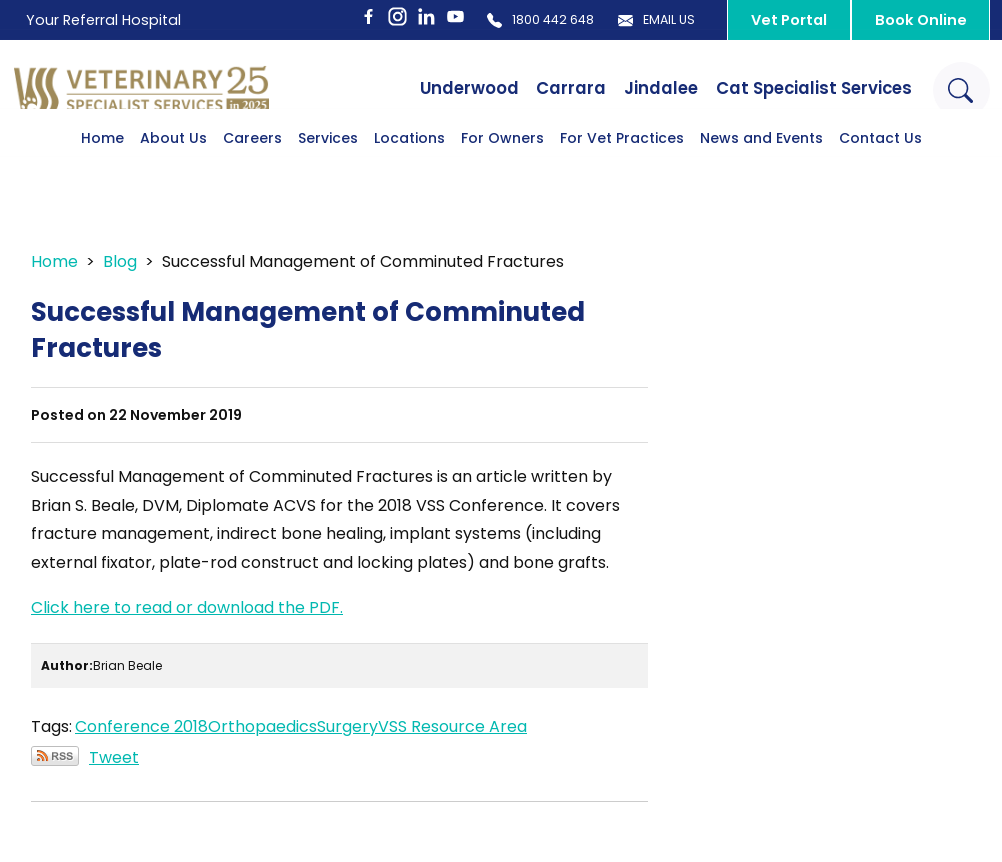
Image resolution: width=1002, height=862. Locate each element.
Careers (252, 169)
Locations (409, 169)
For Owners (502, 169)
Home (102, 169)
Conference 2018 (141, 726)
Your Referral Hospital (110, 19)
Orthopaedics (262, 726)
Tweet (114, 757)
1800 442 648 (490, 20)
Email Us (632, 20)
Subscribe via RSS (55, 756)
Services (328, 169)
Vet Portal (775, 20)
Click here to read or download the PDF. (187, 607)
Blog (120, 261)
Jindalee (630, 88)
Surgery (347, 726)
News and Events (761, 169)
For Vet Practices (622, 169)
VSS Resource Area (452, 726)
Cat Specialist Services (796, 88)
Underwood (422, 88)
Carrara (533, 88)
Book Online (914, 20)
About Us (173, 169)
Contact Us (880, 169)
